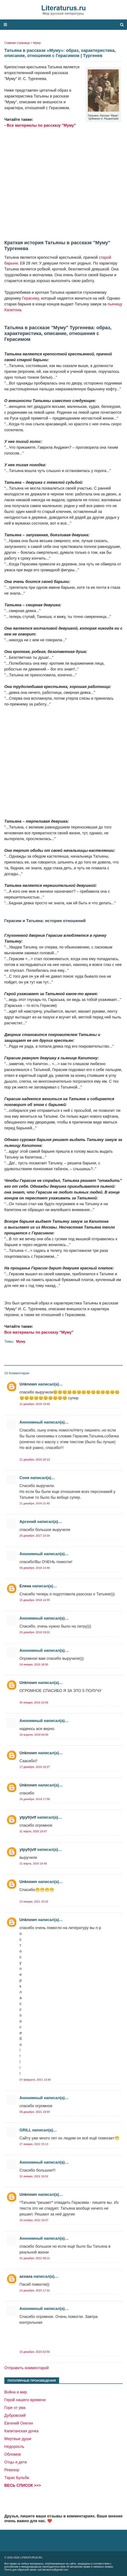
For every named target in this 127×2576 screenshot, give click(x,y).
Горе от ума (15, 2407)
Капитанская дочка (21, 2431)
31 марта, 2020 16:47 (33, 1831)
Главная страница (17, 43)
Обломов (12, 2454)
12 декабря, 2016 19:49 (34, 1404)
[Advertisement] (63, 181)
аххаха (25, 2276)
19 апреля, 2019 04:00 (33, 1734)
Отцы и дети (15, 2462)
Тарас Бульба (16, 2477)
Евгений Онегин (18, 2423)
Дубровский (15, 2415)
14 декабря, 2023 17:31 (34, 2290)
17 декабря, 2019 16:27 (34, 1766)
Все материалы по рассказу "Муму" (41, 125)
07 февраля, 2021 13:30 (35, 2079)
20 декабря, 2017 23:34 (34, 1535)
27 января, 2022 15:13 (33, 2144)
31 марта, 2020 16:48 (33, 1863)
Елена (25, 1586)
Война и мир (15, 2392)
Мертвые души (17, 2439)
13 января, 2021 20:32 (33, 1901)
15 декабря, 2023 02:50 (34, 2351)
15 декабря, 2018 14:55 (34, 1600)
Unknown (28, 1384)
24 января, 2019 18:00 (33, 1664)
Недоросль (14, 2446)
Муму (37, 43)
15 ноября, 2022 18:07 (33, 2220)
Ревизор (11, 2470)
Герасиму (30, 298)
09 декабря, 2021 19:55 (34, 2111)
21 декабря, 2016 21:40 (34, 1503)
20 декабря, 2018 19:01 (34, 1632)
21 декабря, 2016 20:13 (34, 1459)
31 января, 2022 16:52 (33, 2176)
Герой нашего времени (25, 2400)
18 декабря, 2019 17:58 (34, 1799)
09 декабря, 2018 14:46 (34, 1567)
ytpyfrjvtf (27, 1817)
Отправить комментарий (26, 2368)
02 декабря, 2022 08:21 (34, 2258)
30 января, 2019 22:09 (33, 1702)
